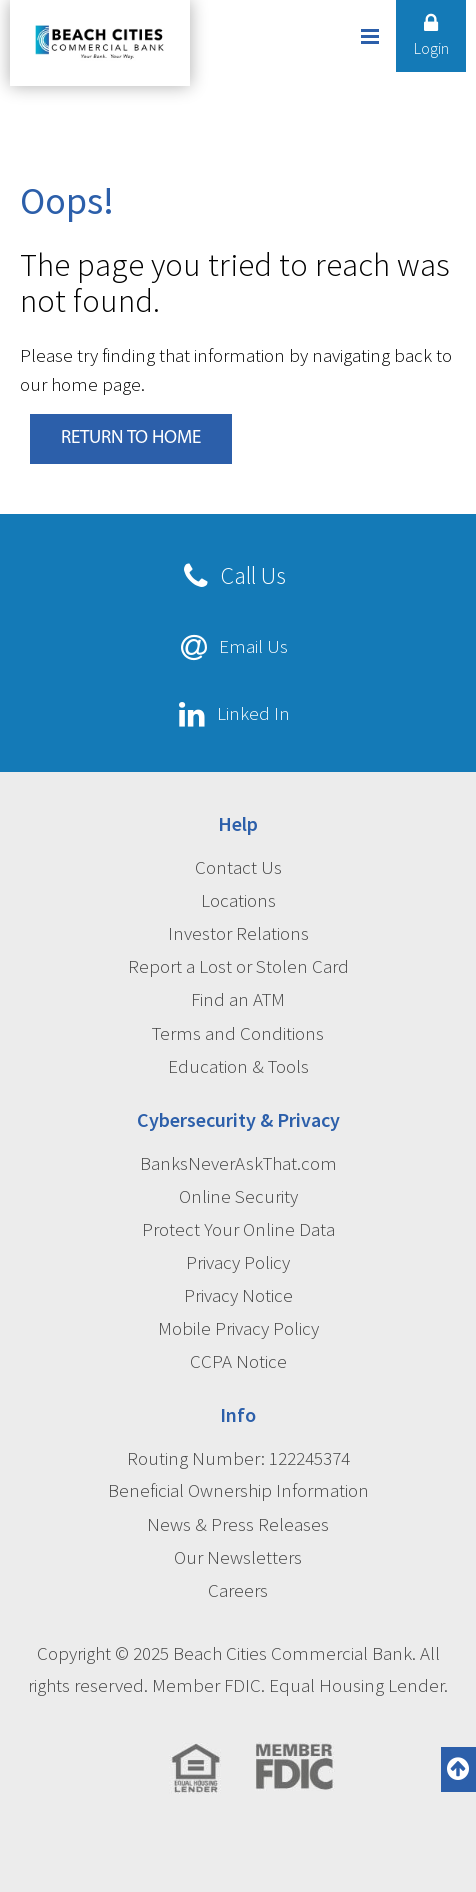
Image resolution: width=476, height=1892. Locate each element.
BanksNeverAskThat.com (238, 1163)
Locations (238, 900)
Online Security (238, 1196)
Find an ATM (238, 999)
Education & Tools (238, 1066)
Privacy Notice (238, 1295)
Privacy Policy (238, 1262)
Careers (238, 1590)
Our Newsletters (238, 1557)
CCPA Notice (238, 1361)
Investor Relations (238, 933)
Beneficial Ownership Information (238, 1490)
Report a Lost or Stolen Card (238, 966)
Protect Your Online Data (238, 1229)
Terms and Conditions (238, 1033)
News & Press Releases (238, 1524)
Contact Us (238, 867)
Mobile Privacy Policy (238, 1328)
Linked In (253, 713)
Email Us (253, 646)
